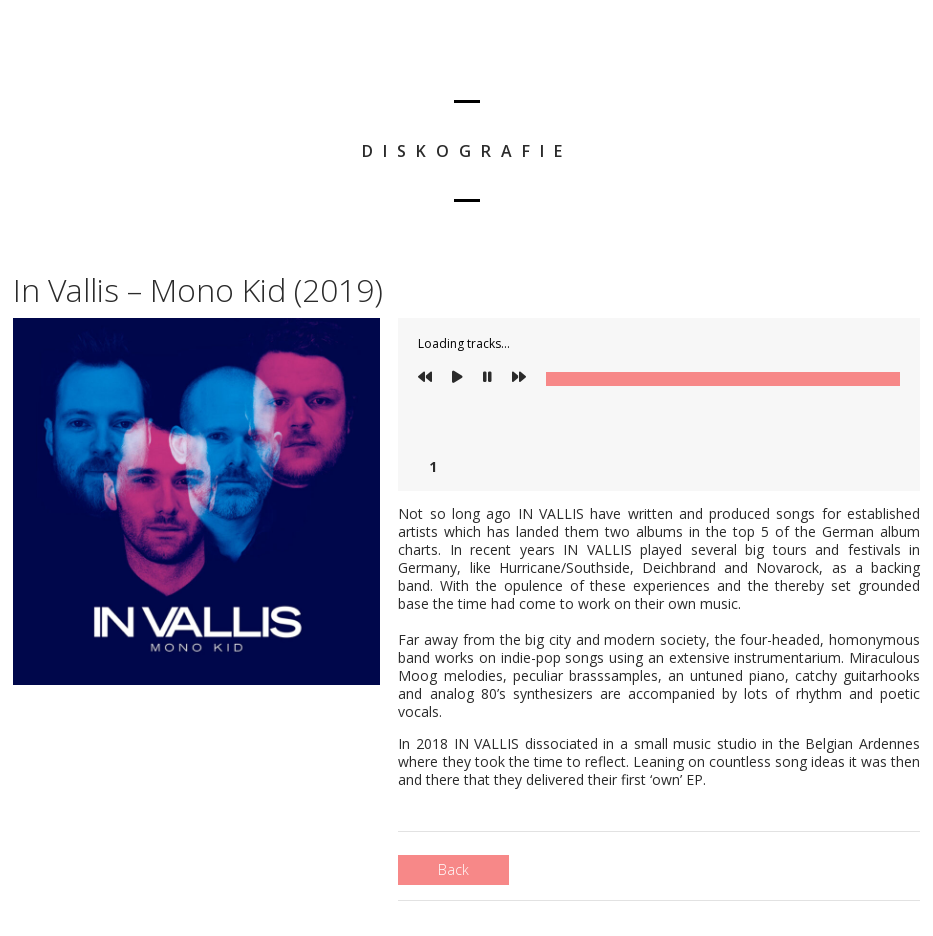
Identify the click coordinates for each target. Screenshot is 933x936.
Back (453, 869)
